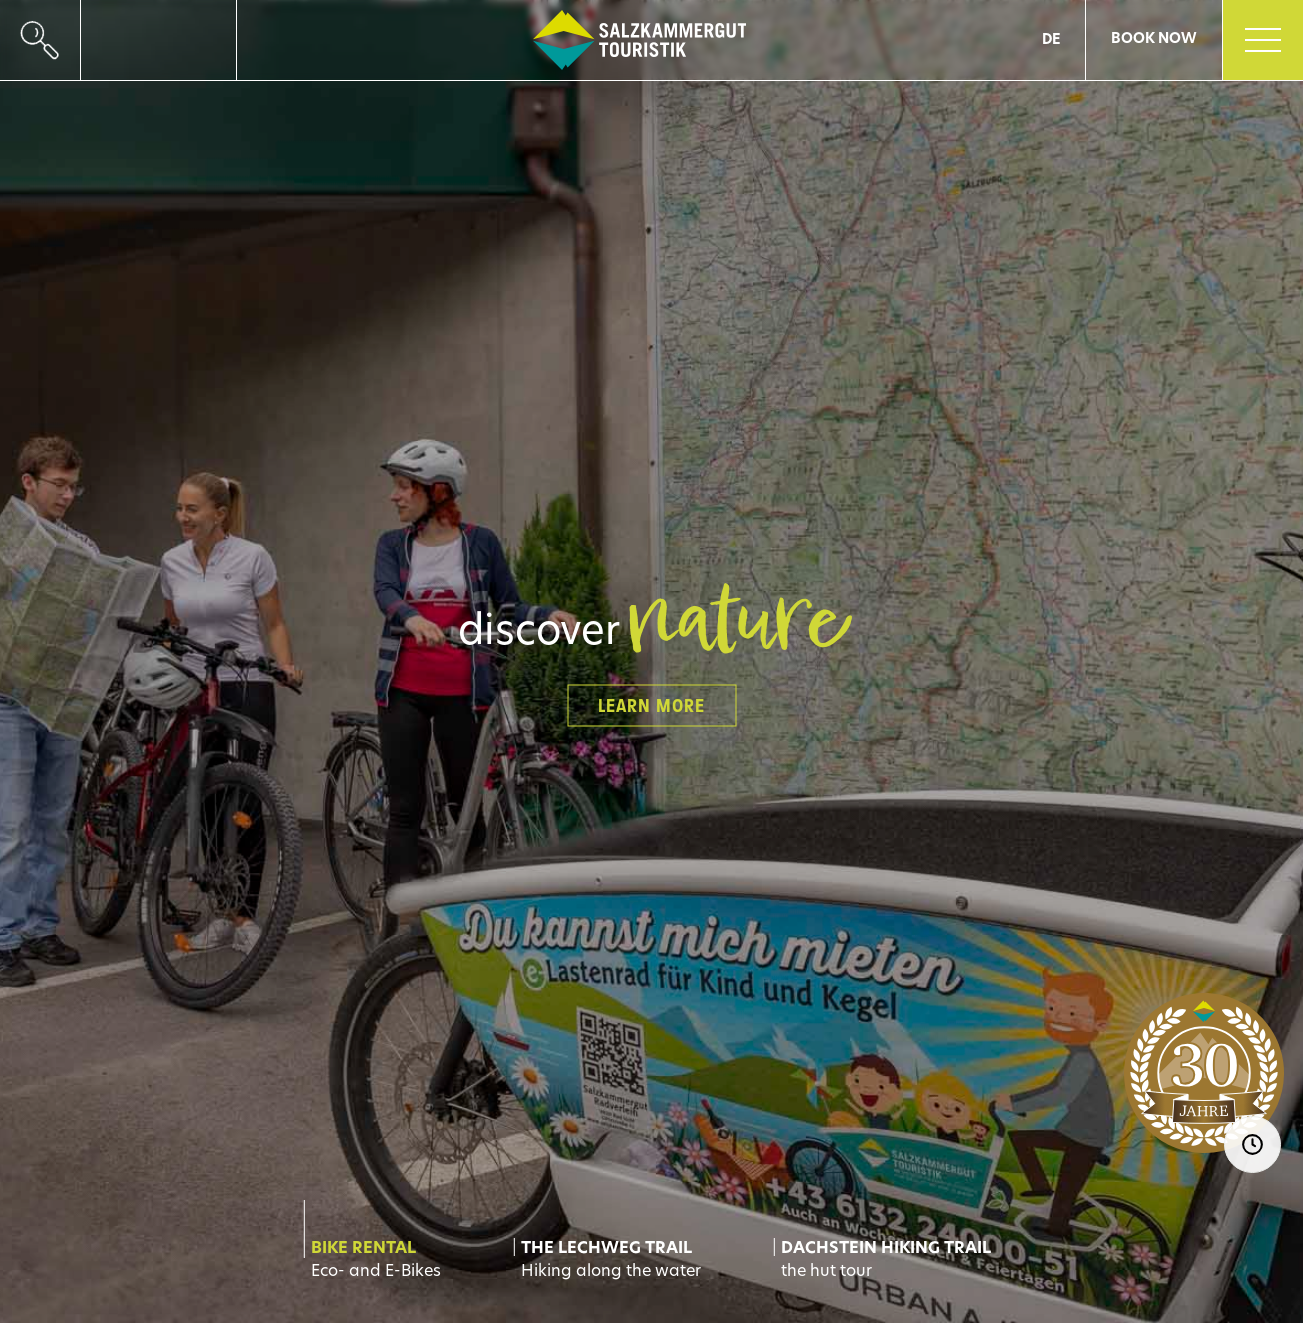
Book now (1154, 39)
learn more (651, 705)
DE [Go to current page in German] (1051, 40)
